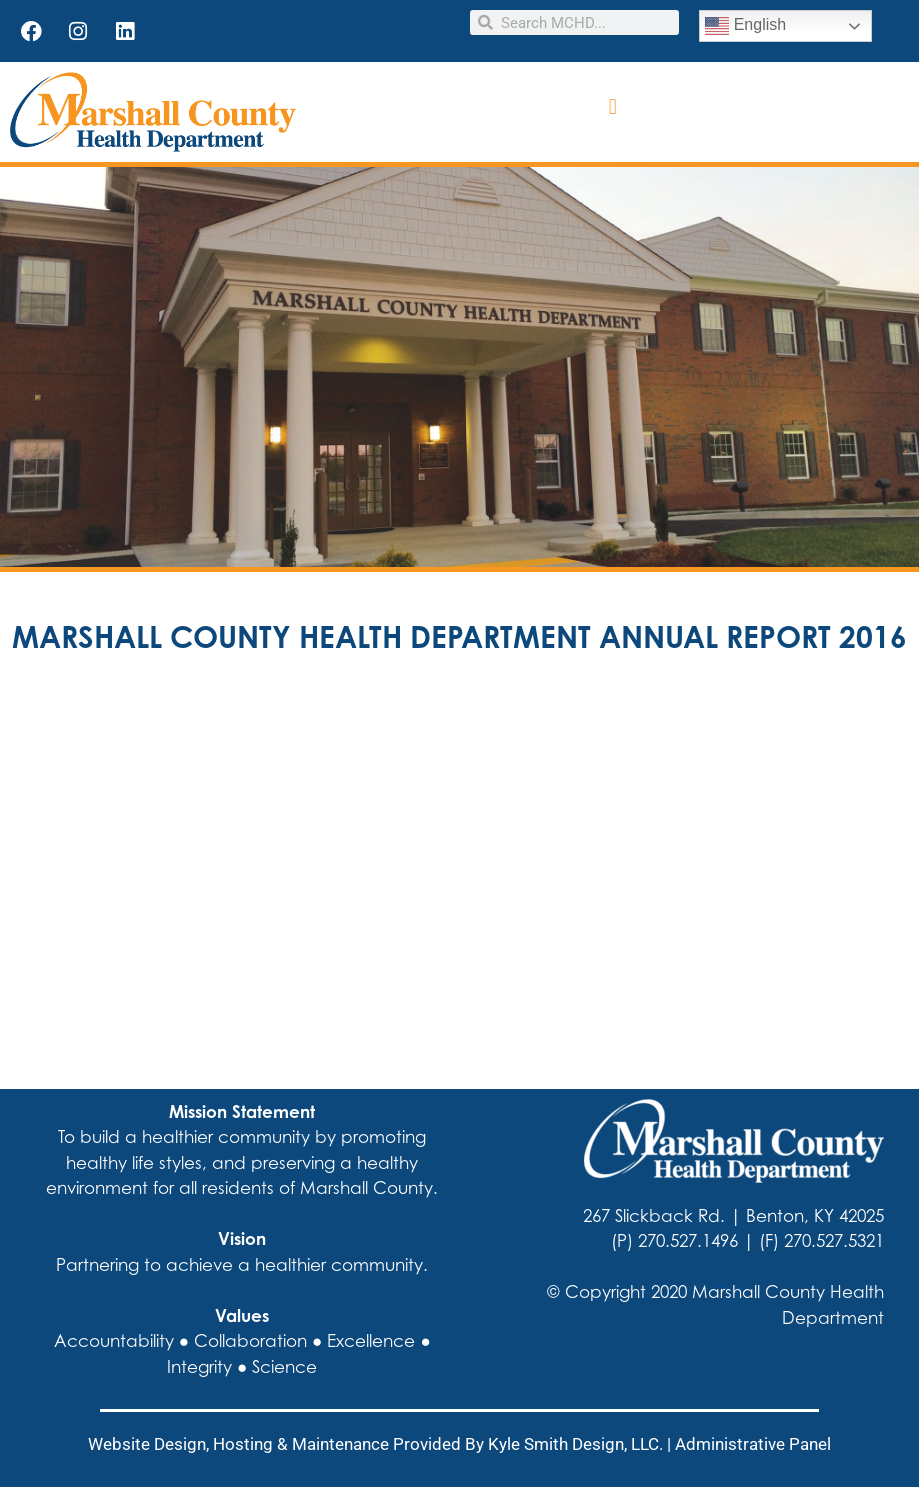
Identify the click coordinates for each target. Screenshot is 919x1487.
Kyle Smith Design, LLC (573, 1444)
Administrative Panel (753, 1444)
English (745, 26)
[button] (612, 107)
